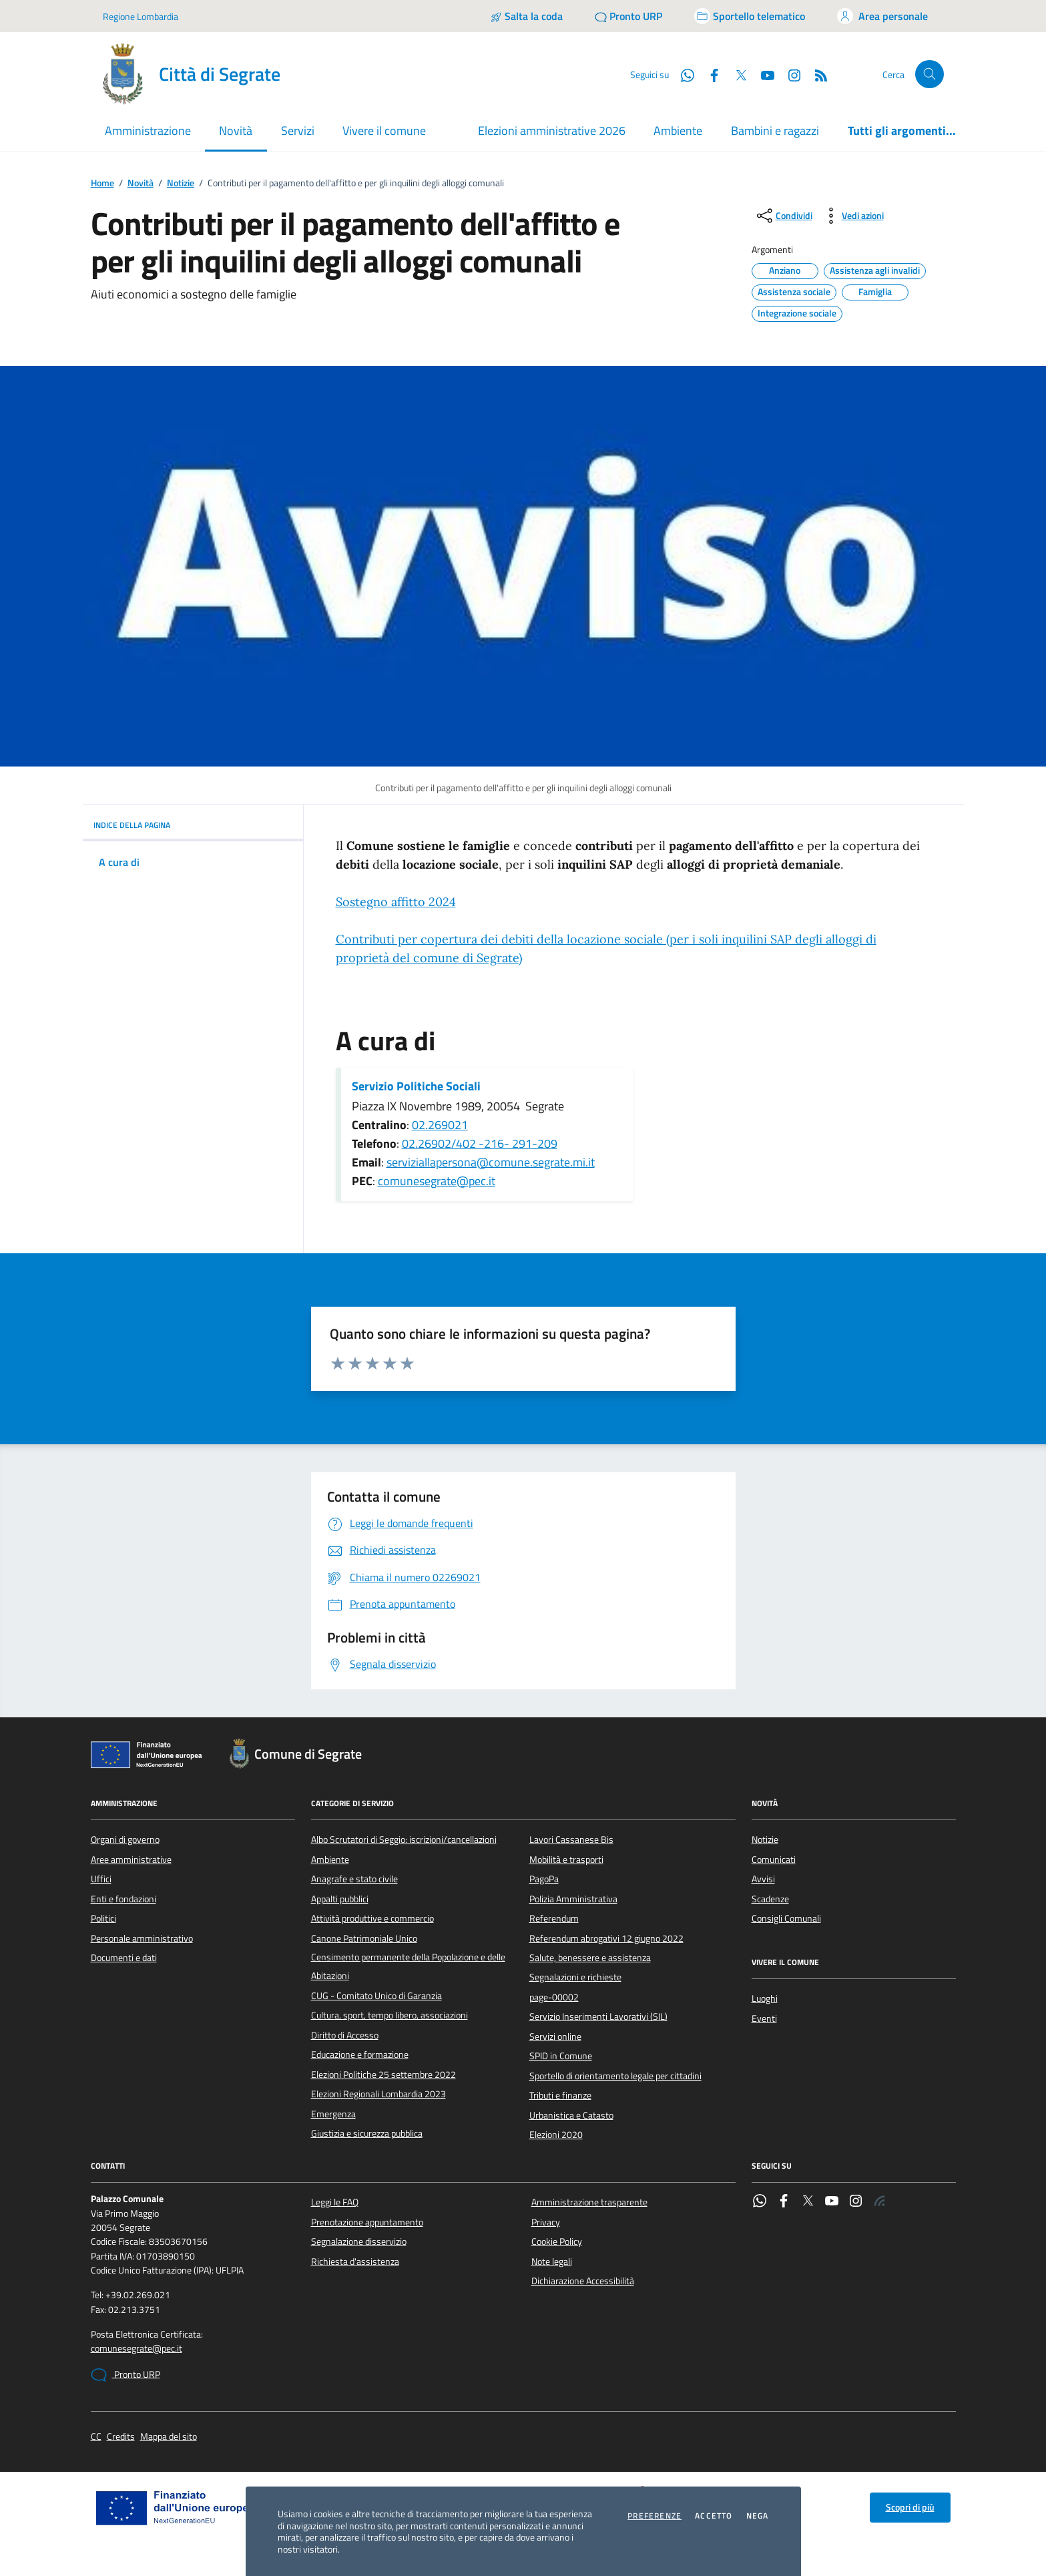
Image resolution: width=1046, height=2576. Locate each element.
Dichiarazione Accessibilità (582, 2281)
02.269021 (440, 1125)
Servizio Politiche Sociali (416, 1086)
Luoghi (765, 1998)
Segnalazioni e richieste (575, 1977)
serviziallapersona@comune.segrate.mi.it (490, 1162)
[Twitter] (735, 74)
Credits (121, 2437)
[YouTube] (762, 74)
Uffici (101, 1879)
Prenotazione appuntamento (367, 2222)
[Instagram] (789, 74)
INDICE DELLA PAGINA (192, 825)
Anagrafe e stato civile (354, 1879)
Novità (140, 183)
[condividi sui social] (783, 215)
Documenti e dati (124, 1957)
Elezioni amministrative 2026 (551, 131)
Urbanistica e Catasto (571, 2115)
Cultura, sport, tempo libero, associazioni (389, 2015)
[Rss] (815, 74)
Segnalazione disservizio (359, 2241)
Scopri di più (910, 2507)
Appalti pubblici (339, 1899)
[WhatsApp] (682, 74)
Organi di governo (125, 1839)
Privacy (545, 2222)
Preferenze (654, 2516)
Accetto (713, 2516)
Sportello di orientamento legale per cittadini (615, 2076)
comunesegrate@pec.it (436, 1181)
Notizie (180, 183)
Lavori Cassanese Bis (571, 1839)
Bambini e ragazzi (775, 131)
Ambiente (677, 131)
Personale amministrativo (142, 1938)
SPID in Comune (560, 2056)
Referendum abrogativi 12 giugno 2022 (606, 1938)
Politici (103, 1918)
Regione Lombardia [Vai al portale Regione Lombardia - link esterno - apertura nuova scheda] (140, 16)
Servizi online (555, 2036)
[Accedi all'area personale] (882, 16)
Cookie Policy (556, 2241)
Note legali (551, 2261)
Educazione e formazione (360, 2054)
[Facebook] (709, 74)
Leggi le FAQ (334, 2202)
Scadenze (770, 1899)
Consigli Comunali (786, 1918)
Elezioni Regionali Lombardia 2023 (378, 2094)
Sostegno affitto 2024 (396, 901)
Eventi (764, 2018)
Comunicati (774, 1859)
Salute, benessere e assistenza (590, 1957)
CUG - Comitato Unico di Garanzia (376, 1995)
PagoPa (544, 1879)
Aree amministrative (131, 1859)
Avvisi (763, 1879)
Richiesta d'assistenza (355, 2261)
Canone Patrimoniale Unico (364, 1938)
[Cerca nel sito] (929, 74)
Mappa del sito (168, 2437)
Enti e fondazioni (123, 1899)
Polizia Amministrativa (573, 1899)
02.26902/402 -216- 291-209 (479, 1143)
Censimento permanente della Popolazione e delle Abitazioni (408, 1966)
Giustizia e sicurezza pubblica (367, 2133)
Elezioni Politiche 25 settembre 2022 (383, 2074)
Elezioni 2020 (556, 2134)
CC (96, 2437)
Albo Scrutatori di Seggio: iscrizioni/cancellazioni (404, 1839)
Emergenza (333, 2114)
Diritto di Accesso (344, 2035)
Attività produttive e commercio (372, 1918)
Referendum (554, 1918)
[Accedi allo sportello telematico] (749, 16)
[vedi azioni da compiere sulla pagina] (852, 215)
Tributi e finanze (560, 2095)
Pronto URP (125, 2375)
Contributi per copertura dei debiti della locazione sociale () (606, 948)
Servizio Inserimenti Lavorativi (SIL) (598, 2016)
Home (102, 183)
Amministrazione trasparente (589, 2202)
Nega (757, 2516)
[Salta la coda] (526, 16)
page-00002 (554, 1997)
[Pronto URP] (628, 16)
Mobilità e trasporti (566, 1859)
